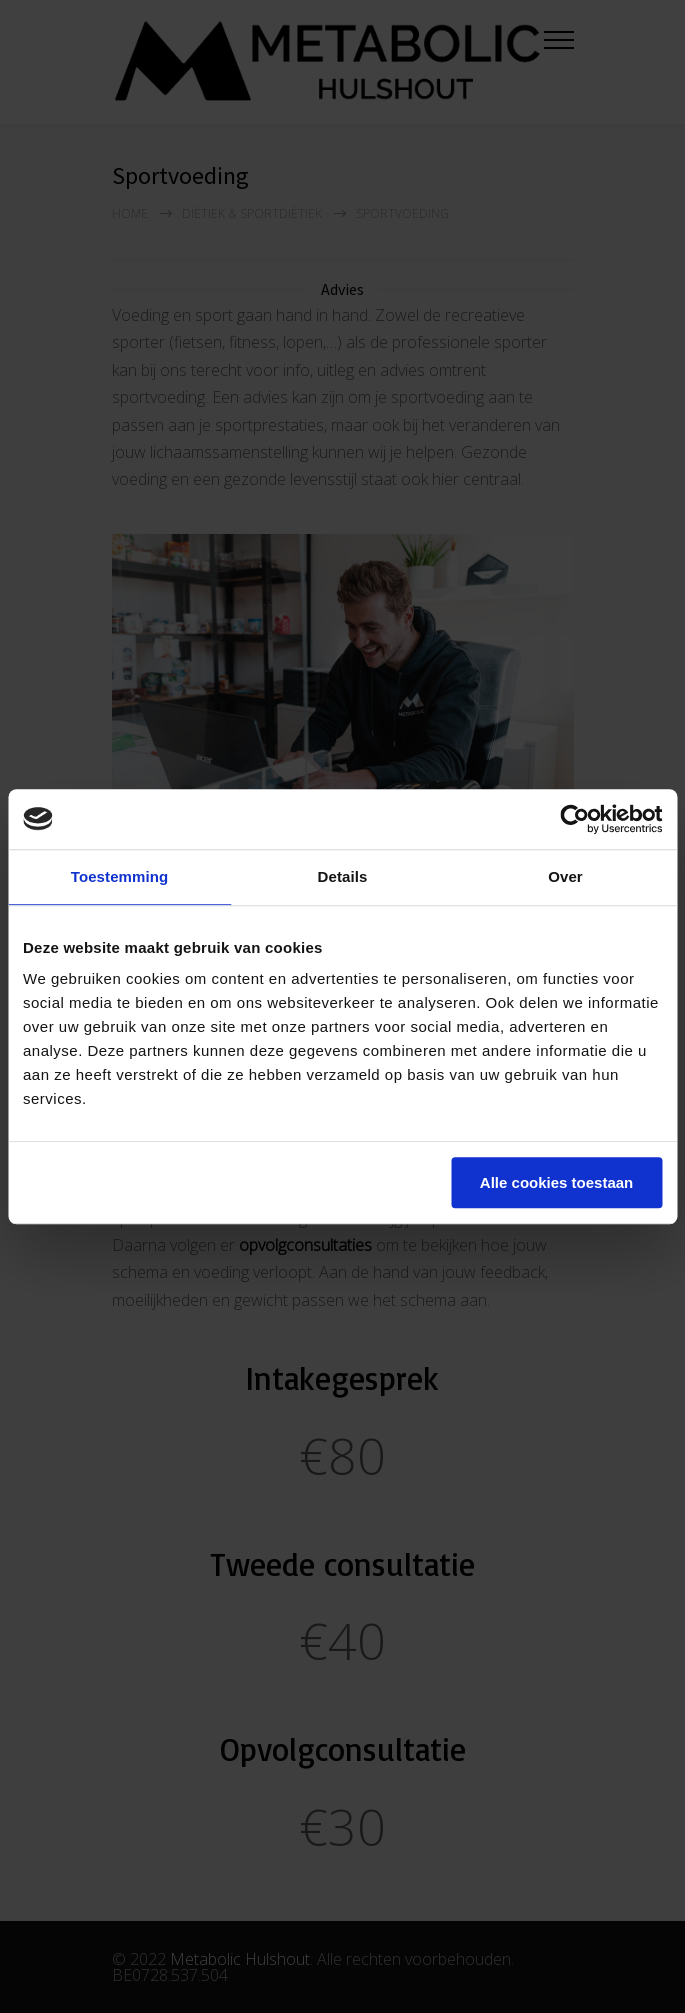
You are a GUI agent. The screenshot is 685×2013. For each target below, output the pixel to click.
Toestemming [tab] (120, 876)
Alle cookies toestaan (556, 1182)
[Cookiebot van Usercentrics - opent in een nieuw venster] (574, 819)
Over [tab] (565, 876)
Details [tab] (343, 876)
